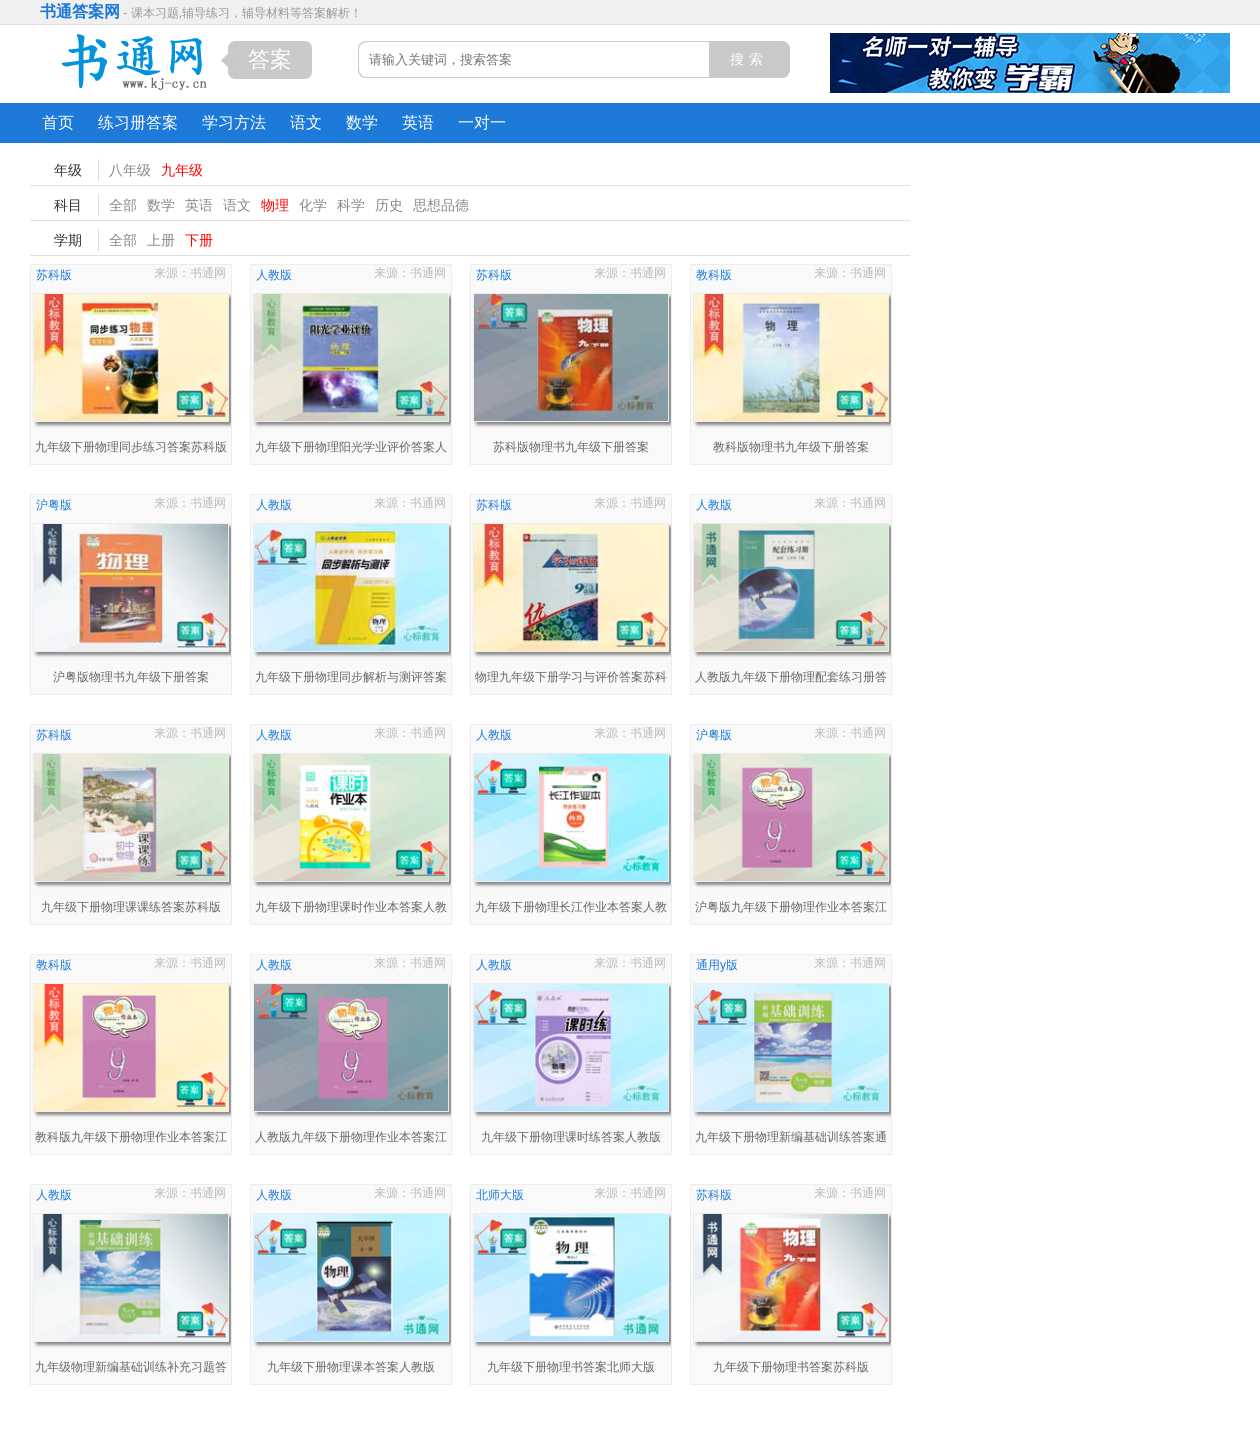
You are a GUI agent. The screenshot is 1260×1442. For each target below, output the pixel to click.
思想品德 (441, 205)
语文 (306, 122)
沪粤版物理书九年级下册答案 (131, 677)
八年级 (130, 170)
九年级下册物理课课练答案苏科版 (131, 907)
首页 (58, 122)
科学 (351, 205)
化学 (313, 205)
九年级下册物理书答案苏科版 (791, 1367)
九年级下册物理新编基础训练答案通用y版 (791, 1139)
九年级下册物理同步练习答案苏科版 (131, 447)
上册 (161, 240)
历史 (389, 205)
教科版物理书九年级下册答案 (791, 447)
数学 (362, 122)
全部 (123, 205)
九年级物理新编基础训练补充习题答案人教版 (131, 1369)
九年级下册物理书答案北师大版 (571, 1367)
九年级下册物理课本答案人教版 (351, 1367)
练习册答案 (138, 122)
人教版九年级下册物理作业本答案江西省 (351, 1139)
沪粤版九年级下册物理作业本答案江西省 (791, 909)
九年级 (182, 170)
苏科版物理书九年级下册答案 (571, 447)
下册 (199, 240)
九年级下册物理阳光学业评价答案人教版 (351, 449)
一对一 (482, 122)
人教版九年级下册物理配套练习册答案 (791, 679)
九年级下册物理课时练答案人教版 (571, 1137)
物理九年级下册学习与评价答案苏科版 (571, 679)
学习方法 (234, 122)
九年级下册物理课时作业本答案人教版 (351, 909)
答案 (270, 59)
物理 (275, 205)
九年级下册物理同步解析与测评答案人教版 (351, 679)
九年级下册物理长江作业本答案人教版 (571, 909)
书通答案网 (80, 11)
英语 (418, 122)
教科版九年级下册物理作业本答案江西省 (131, 1139)
